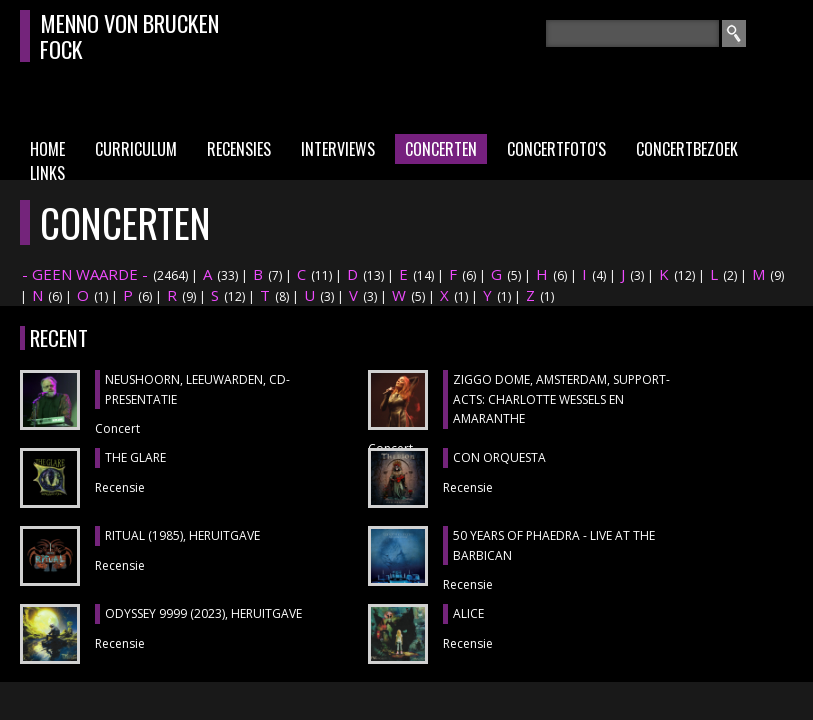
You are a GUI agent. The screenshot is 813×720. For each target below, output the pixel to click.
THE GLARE (135, 457)
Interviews (338, 149)
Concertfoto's (556, 149)
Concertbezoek (687, 149)
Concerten (441, 149)
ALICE (468, 613)
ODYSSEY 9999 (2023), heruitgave (203, 613)
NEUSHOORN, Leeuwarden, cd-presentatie (197, 389)
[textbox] (632, 33)
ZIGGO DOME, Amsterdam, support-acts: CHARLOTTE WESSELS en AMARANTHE (561, 399)
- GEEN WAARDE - (85, 274)
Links (47, 173)
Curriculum (136, 149)
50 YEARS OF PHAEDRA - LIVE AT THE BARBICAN (554, 545)
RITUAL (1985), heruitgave (182, 535)
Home (47, 149)
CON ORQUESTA (499, 457)
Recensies (239, 149)
